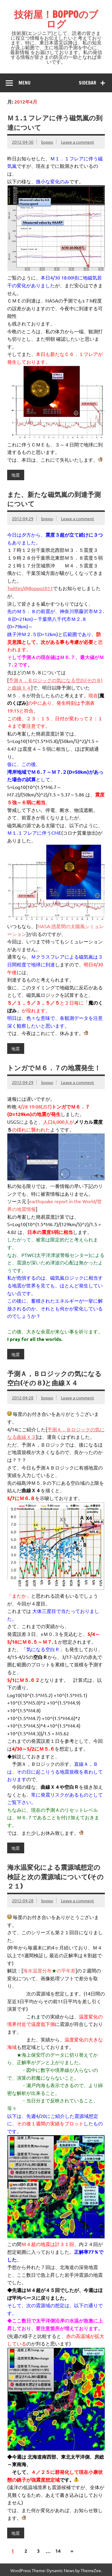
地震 (15, 475)
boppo (47, 142)
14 (58, 2551)
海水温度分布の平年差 (49, 1970)
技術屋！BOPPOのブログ (56, 19)
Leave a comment (77, 142)
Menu (24, 82)
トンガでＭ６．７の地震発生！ (54, 1067)
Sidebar (87, 82)
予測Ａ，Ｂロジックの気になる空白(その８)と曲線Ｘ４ (54, 1378)
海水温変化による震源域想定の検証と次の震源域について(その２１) (55, 1877)
